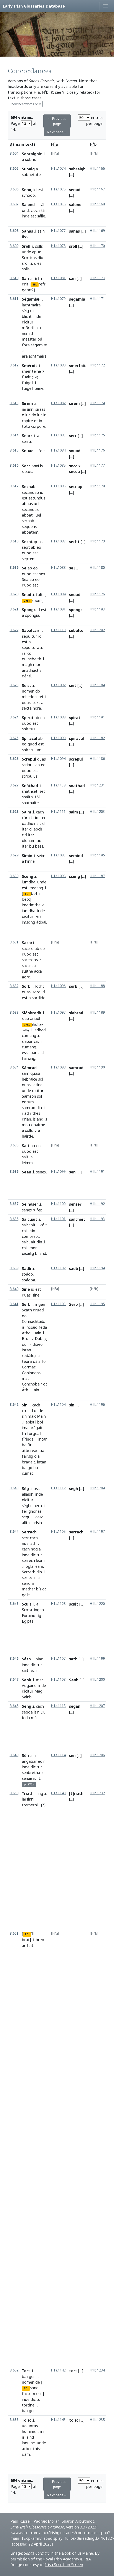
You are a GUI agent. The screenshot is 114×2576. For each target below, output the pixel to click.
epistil (31, 1422)
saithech (29, 1670)
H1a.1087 (58, 541)
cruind (27, 1410)
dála (37, 1361)
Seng (26, 1706)
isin (32, 1230)
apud (36, 251)
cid (35, 817)
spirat (74, 717)
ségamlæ (39, 344)
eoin (42, 1761)
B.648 (14, 1706)
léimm (27, 1162)
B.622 (14, 630)
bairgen (29, 2376)
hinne (30, 861)
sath (73, 1658)
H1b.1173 (97, 278)
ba (24, 1444)
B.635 (14, 1145)
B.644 (14, 1531)
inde (25, 216)
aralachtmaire (34, 356)
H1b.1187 (97, 876)
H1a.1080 (58, 365)
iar (39, 1577)
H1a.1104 (58, 1404)
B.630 (14, 876)
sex (42, 573)
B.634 (14, 1067)
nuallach (29, 1543)
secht (74, 541)
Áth (25, 1389)
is (41, 465)
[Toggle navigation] (105, 6)
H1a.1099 (58, 1171)
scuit (73, 1604)
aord (26, 977)
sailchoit (77, 1219)
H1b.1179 (97, 541)
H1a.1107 (58, 1658)
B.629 (14, 855)
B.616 (14, 465)
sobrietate (31, 174)
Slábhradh (31, 1012)
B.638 (14, 1219)
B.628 (14, 811)
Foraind (28, 1615)
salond (75, 204)
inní (43, 2431)
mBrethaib (31, 327)
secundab (30, 492)
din (33, 310)
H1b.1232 (97, 1793)
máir (34, 1717)
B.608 (14, 230)
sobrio (30, 159)
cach (40, 812)
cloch (35, 210)
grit (25, 284)
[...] (71, 174)
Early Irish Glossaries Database (34, 6)
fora (26, 344)
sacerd (28, 948)
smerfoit (77, 365)
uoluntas (30, 2425)
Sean (26, 1172)
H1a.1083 (58, 435)
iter (42, 817)
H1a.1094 (58, 758)
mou (26, 1124)
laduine (28, 2442)
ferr (37, 916)
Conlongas (31, 1372)
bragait (28, 1462)
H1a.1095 (58, 876)
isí (23, 1327)
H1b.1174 (97, 403)
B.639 (14, 1268)
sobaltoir (77, 630)
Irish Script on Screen (64, 2564)
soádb (27, 1274)
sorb (73, 986)
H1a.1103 (58, 1304)
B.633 (14, 1012)
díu (40, 257)
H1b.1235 (97, 2419)
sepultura (30, 647)
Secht (27, 541)
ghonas (34, 1511)
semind (76, 855)
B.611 (14, 298)
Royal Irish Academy (61, 2559)
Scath (27, 1310)
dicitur (27, 322)
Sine (26, 1289)
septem (29, 558)
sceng (74, 876)
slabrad (76, 1012)
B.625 (14, 738)
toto (26, 426)
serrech (28, 1560)
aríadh (35, 1018)
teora (27, 1361)
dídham (28, 840)
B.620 (14, 594)
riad (25, 1113)
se (71, 568)
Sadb (26, 1268)
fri (40, 278)
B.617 (14, 486)
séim (41, 855)
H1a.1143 (58, 2419)
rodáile (28, 1355)
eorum (28, 1101)
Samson (29, 1096)
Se (24, 568)
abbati (28, 515)
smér (26, 371)
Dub (38, 1338)
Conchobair (32, 1384)
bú (39, 339)
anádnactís (31, 670)
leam (40, 1560)
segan (74, 1706)
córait (27, 817)
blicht (27, 316)
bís (38, 1589)
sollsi (39, 246)
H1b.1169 (97, 230)
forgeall (34, 1433)
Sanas (27, 231)
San (25, 278)
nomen (28, 691)
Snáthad (30, 785)
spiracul (76, 738)
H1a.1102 (58, 1268)
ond (25, 210)
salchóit (29, 1224)
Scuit (26, 1604)
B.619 (14, 567)
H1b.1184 (97, 685)
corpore (38, 426)
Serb (26, 1304)
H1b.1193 (97, 1219)
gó (30, 1467)
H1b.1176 (97, 450)
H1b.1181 (97, 717)
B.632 (14, 986)
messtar (29, 339)
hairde (27, 1136)
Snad (26, 594)
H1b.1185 (97, 855)
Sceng (27, 876)
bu (31, 846)
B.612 (14, 365)
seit (72, 685)
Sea (25, 579)
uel (36, 503)
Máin (41, 1416)
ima (25, 1427)
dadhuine (30, 823)
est (40, 189)
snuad (74, 450)
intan (26, 1349)
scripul (27, 764)
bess (39, 846)
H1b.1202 (97, 630)
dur (25, 1344)
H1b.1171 (97, 298)
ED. (35, 284)
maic (32, 1416)
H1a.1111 (58, 811)
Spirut (28, 717)
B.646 (14, 1658)
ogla (29, 1566)
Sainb (27, 1696)
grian (26, 1119)
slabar (27, 1041)
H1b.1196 (97, 1404)
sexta (27, 708)
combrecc (30, 1236)
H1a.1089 (58, 717)
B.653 (14, 2419)
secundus (37, 498)
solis (25, 268)
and (40, 1119)
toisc (37, 2448)
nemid (27, 333)
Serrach (29, 1532)
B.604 (14, 153)
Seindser (30, 1204)
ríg (38, 1615)
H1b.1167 (97, 189)
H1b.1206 (97, 1755)
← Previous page (57, 121)
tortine (28, 2405)
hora (37, 708)
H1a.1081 (58, 278)
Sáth (26, 1658)
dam (26, 2454)
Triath (28, 1793)
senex (41, 1172)
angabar (29, 1761)
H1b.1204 (97, 1488)
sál (41, 204)
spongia (32, 615)
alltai (26, 1522)
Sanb (26, 1679)
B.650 (14, 1793)
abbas (27, 503)
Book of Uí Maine (77, 2553)
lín (35, 1755)
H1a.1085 (58, 465)
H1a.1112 (58, 1488)
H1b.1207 (97, 1706)
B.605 (14, 168)
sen (72, 1172)
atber (27, 2448)
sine (36, 1295)
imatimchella (33, 904)
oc (45, 1384)
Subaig (28, 168)
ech (32, 1577)
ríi (35, 278)
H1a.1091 (58, 609)
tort (73, 2370)
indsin (37, 1522)
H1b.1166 (97, 168)
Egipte (28, 1621)
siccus (27, 471)
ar (24, 1945)
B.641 (14, 1304)
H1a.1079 (58, 298)
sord (37, 991)
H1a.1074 (58, 168)
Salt (25, 1145)
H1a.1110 (58, 630)
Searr (27, 435)
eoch (38, 829)
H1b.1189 (97, 1012)
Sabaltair (30, 630)
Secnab (29, 486)
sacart (27, 965)
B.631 (14, 942)
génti (26, 675)
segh (73, 1488)
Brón (26, 1338)
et (36, 420)
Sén (25, 1755)
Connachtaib (33, 1321)
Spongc (29, 609)
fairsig (27, 1456)
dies (37, 263)
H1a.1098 (58, 1067)
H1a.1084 (58, 450)
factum (28, 2393)
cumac (27, 1473)
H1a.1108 (58, 1679)
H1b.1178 (97, 486)
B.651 (14, 1933)
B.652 (14, 2370)
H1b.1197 (97, 1531)
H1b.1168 (97, 204)
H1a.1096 (58, 986)
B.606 (14, 189)
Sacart (28, 942)
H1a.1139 (58, 785)
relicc (26, 653)
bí (36, 1253)
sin (71, 1405)
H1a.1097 (58, 1012)
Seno (26, 189)
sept (26, 547)
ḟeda (26, 1717)
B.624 (14, 717)
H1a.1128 (58, 1603)
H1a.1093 (58, 855)
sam (25, 1073)
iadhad (40, 1029)
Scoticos (29, 257)
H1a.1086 (58, 486)
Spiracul (29, 738)
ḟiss (25, 236)
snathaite (30, 802)
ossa (39, 1516)
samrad (28, 1107)
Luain (36, 1332)
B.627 (14, 785)
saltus (27, 1156)
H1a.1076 (58, 204)
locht (39, 986)
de (37, 2382)
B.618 (14, 541)
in (44, 414)
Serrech (28, 1571)
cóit (43, 1224)
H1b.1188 (97, 986)
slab (25, 1018)
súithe (27, 971)
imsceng (36, 887)
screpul (76, 759)
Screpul (29, 759)
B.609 (14, 246)
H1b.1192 (97, 1204)
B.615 (14, 450)
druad (38, 1310)
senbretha (31, 1772)
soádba (28, 1279)
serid (26, 1583)
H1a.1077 (58, 230)
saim (73, 812)
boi (40, 1422)
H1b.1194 (97, 1268)
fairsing (28, 1058)
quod (26, 552)
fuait (26, 376)
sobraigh (77, 168)
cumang (29, 1035)
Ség (25, 1488)
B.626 (14, 758)
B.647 (14, 1679)
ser (24, 1577)
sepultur (29, 636)
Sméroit (29, 365)
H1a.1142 (58, 2370)
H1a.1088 (58, 567)
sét (42, 791)
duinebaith (31, 658)
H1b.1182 (97, 738)
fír (30, 1444)
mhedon (29, 696)
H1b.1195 (97, 1304)
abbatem (30, 532)
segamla (77, 299)
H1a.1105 (58, 1531)
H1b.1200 (97, 1679)
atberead (30, 1450)
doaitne (38, 1124)
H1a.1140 (58, 1793)
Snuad (28, 450)
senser (75, 1204)
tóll (38, 796)
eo (39, 547)
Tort (26, 2370)
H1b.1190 (97, 1067)
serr (73, 435)
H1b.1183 (97, 609)
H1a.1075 (58, 189)
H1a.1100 (58, 1204)
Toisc (26, 2420)
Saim (26, 812)
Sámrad (29, 1067)
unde (26, 251)
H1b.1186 (97, 758)
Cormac (29, 1367)
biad (39, 1658)
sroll (25, 263)
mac (25, 1378)
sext (36, 702)
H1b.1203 (97, 811)
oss (36, 1488)
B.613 (14, 403)
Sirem (27, 403)
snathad (77, 785)
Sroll (26, 246)
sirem (74, 403)
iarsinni (28, 1799)
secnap (75, 486)
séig (25, 310)
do (33, 414)
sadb (73, 1268)
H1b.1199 (97, 1658)
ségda (27, 1712)
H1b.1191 (97, 1171)
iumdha (28, 882)
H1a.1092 (58, 685)
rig (40, 1793)
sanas (74, 231)
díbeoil (38, 1344)
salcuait (29, 1241)
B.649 (14, 1755)
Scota (27, 1609)
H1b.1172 (97, 365)
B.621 (14, 609)
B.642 (14, 1404)
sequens (29, 526)
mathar (28, 1589)
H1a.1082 (58, 403)
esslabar (29, 1052)
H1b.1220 (97, 1603)
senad (74, 189)
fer (38, 1210)
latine (37, 1084)
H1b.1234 (97, 2370)
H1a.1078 (58, 246)
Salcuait (29, 1219)
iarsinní (28, 409)
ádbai (41, 922)
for (44, 1361)
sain (41, 231)
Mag (38, 1691)
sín (24, 1416)
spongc (75, 609)
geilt (26, 1594)
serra (26, 441)
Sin (25, 1405)
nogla (36, 1549)
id (35, 189)
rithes (35, 1113)
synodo (28, 195)
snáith (27, 796)
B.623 (14, 685)
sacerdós (30, 959)
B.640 (14, 1289)
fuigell (27, 382)
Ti (32, 1933)
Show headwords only (25, 104)
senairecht (31, 1778)
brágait (36, 1427)
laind (30, 2437)
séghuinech (32, 1505)
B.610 (14, 278)
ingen (40, 1304)
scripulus (29, 776)
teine (36, 371)
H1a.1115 (58, 1706)
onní (35, 465)
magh (27, 664)
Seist (26, 685)
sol (40, 1079)
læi (40, 696)
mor (37, 664)
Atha (26, 1332)
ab (33, 547)
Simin (27, 855)
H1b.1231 (97, 785)
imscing (28, 922)
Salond (28, 204)
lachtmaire (31, 305)
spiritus (28, 728)
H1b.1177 (97, 465)
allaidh (27, 1494)
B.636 (14, 1171)
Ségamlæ (30, 299)
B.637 (14, 1204)
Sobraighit (32, 153)
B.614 (14, 435)
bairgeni (29, 2410)
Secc (26, 465)
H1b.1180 (97, 567)
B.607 (14, 204)
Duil (44, 1712)
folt (41, 450)
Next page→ (57, 132)
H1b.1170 (97, 246)
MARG (26, 600)
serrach (76, 1532)
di (31, 829)
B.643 (14, 1488)
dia (37, 1456)
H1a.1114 (58, 1755)
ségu (26, 1516)
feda (43, 1327)
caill (25, 1230)
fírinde (28, 1439)
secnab (28, 520)
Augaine (29, 1685)
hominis (29, 2431)
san (72, 278)
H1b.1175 (97, 435)
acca (38, 971)
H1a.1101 (58, 1219)
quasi (38, 541)
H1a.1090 (58, 738)
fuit (30, 1945)
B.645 (14, 1603)
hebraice (29, 1079)
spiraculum (31, 749)
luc (27, 414)
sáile (41, 216)
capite (27, 420)
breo (40, 1939)
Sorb (26, 986)
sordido (39, 997)
